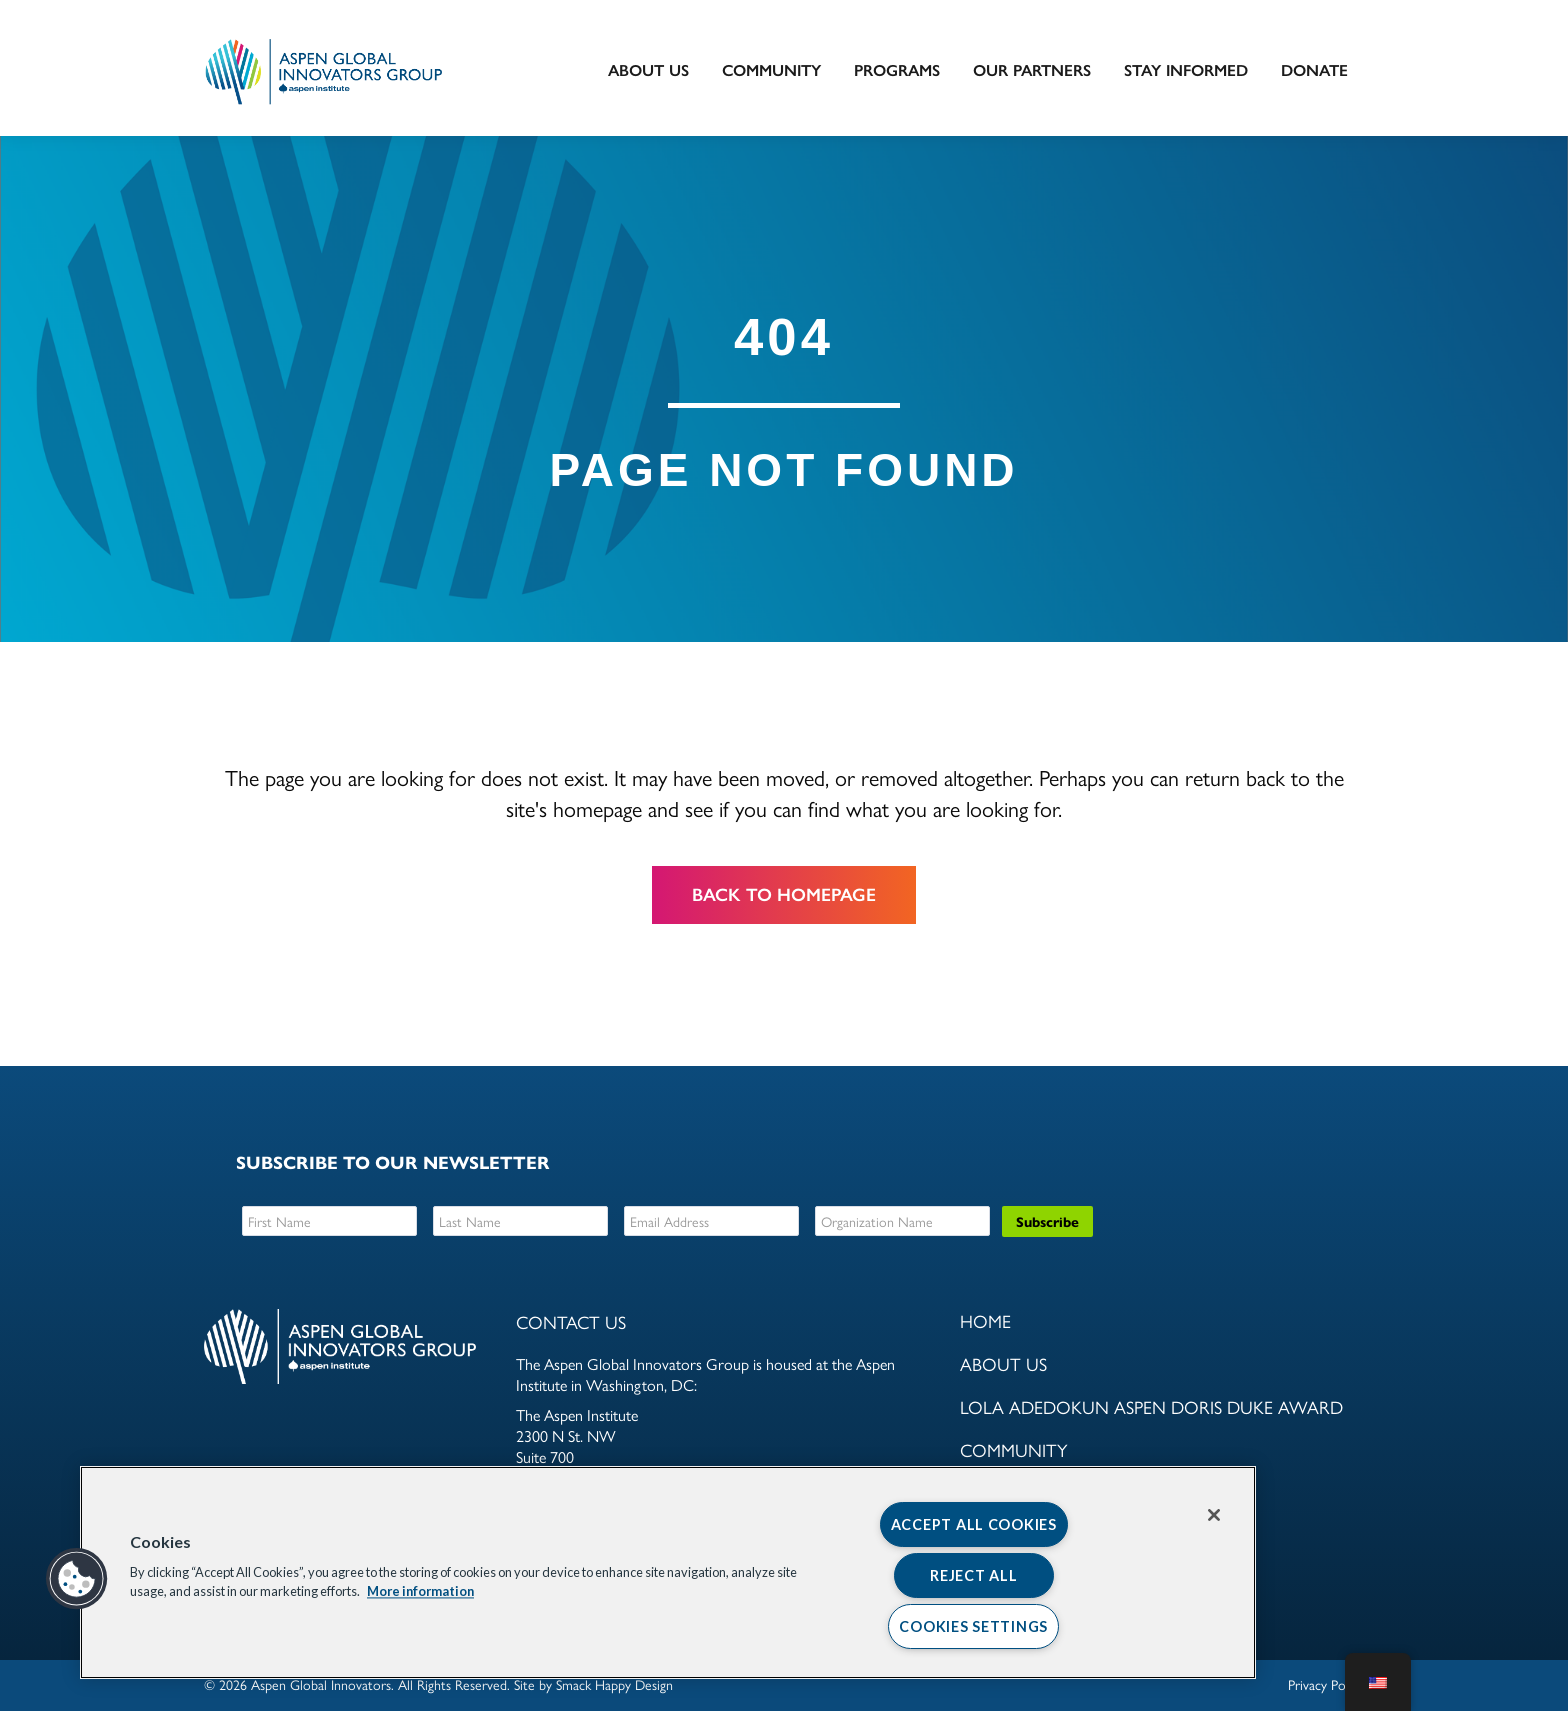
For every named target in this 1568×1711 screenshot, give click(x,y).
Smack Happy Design (614, 1684)
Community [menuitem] (771, 70)
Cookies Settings (973, 1626)
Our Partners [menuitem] (1032, 70)
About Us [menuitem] (648, 70)
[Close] (1214, 1515)
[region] (668, 1572)
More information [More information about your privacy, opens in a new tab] (420, 1592)
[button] (77, 1579)
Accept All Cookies (974, 1524)
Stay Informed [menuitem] (1186, 70)
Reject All (973, 1575)
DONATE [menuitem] (1314, 70)
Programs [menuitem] (897, 70)
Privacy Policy (1326, 1684)
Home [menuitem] (985, 1320)
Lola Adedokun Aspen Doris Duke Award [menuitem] (1151, 1406)
